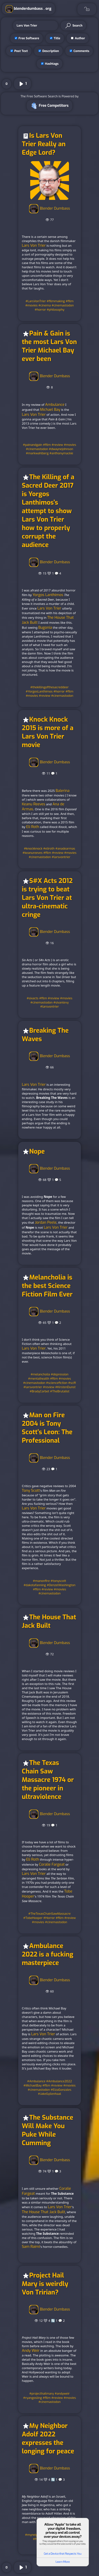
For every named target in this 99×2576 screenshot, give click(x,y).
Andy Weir (31, 2350)
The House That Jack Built (43, 2211)
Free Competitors (49, 106)
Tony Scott (31, 1490)
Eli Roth (32, 826)
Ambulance (55, 404)
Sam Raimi (31, 2246)
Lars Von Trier (34, 245)
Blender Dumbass (55, 208)
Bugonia (45, 627)
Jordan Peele (45, 1222)
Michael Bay (50, 409)
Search (73, 25)
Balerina (63, 790)
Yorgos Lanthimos (48, 594)
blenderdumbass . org (28, 9)
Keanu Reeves (33, 804)
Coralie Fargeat (52, 1864)
